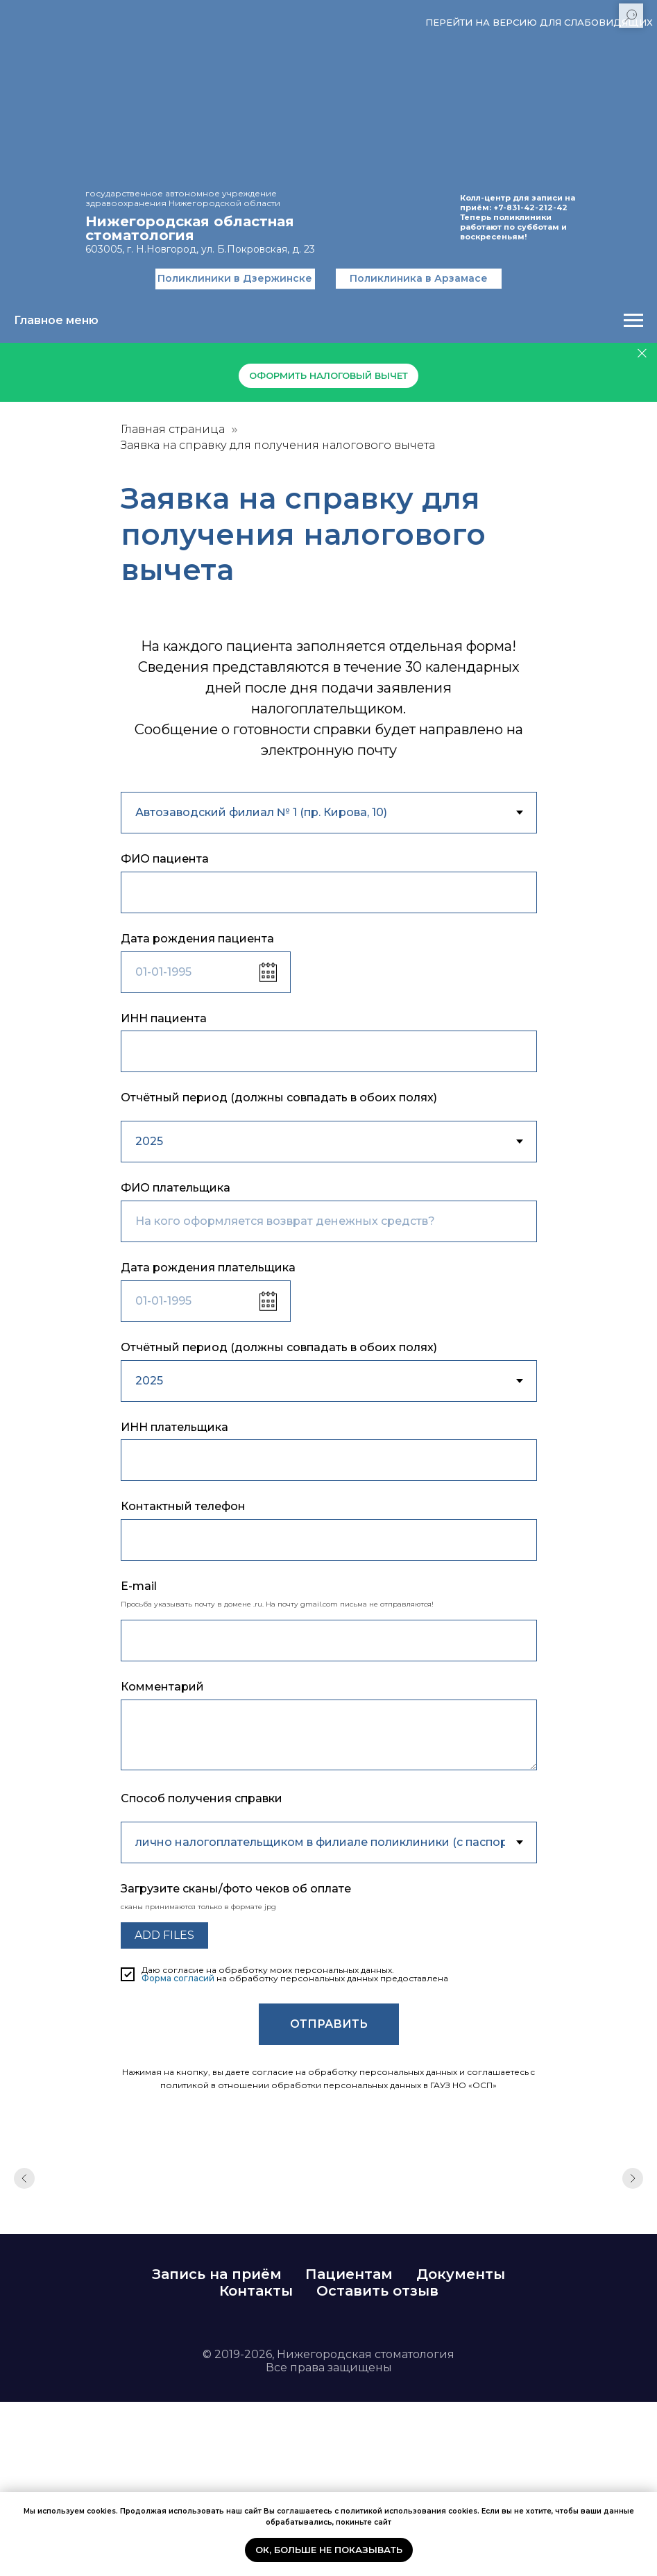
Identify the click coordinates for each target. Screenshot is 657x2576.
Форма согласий (178, 1978)
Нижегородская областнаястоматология (189, 228)
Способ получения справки (201, 1798)
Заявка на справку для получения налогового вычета (278, 445)
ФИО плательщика (175, 1187)
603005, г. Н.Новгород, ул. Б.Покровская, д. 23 (200, 249)
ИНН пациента (164, 1018)
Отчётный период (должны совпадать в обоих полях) (279, 1097)
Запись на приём (217, 2274)
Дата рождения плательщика (208, 1267)
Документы (460, 2274)
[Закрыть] (642, 354)
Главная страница (173, 429)
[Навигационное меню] (633, 321)
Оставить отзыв (377, 2290)
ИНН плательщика (174, 1427)
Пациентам (349, 2274)
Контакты (256, 2290)
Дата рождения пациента (197, 938)
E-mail (139, 1586)
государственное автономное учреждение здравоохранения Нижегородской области (182, 198)
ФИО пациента (165, 858)
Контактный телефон (183, 1506)
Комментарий (162, 1686)
